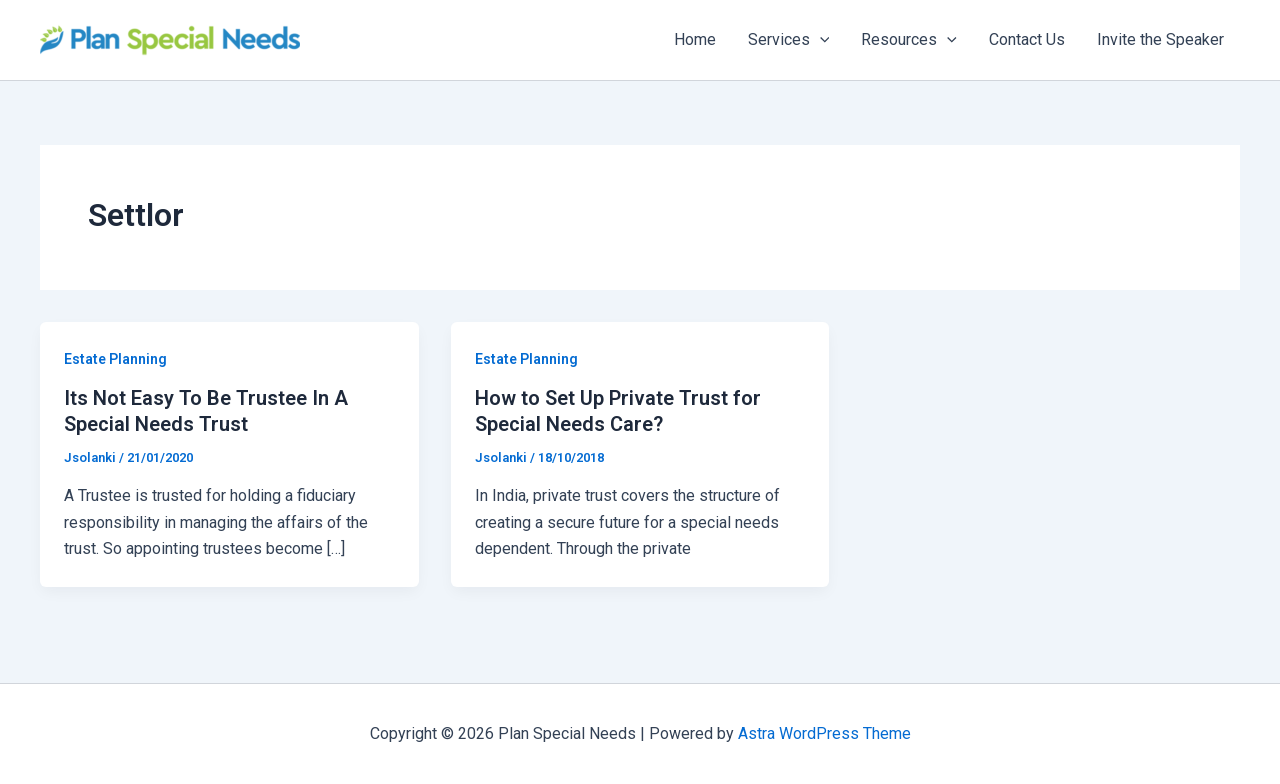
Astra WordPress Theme (824, 733)
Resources (909, 40)
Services (789, 40)
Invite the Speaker (1160, 39)
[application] (820, 40)
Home (695, 39)
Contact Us (1027, 39)
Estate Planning (115, 359)
